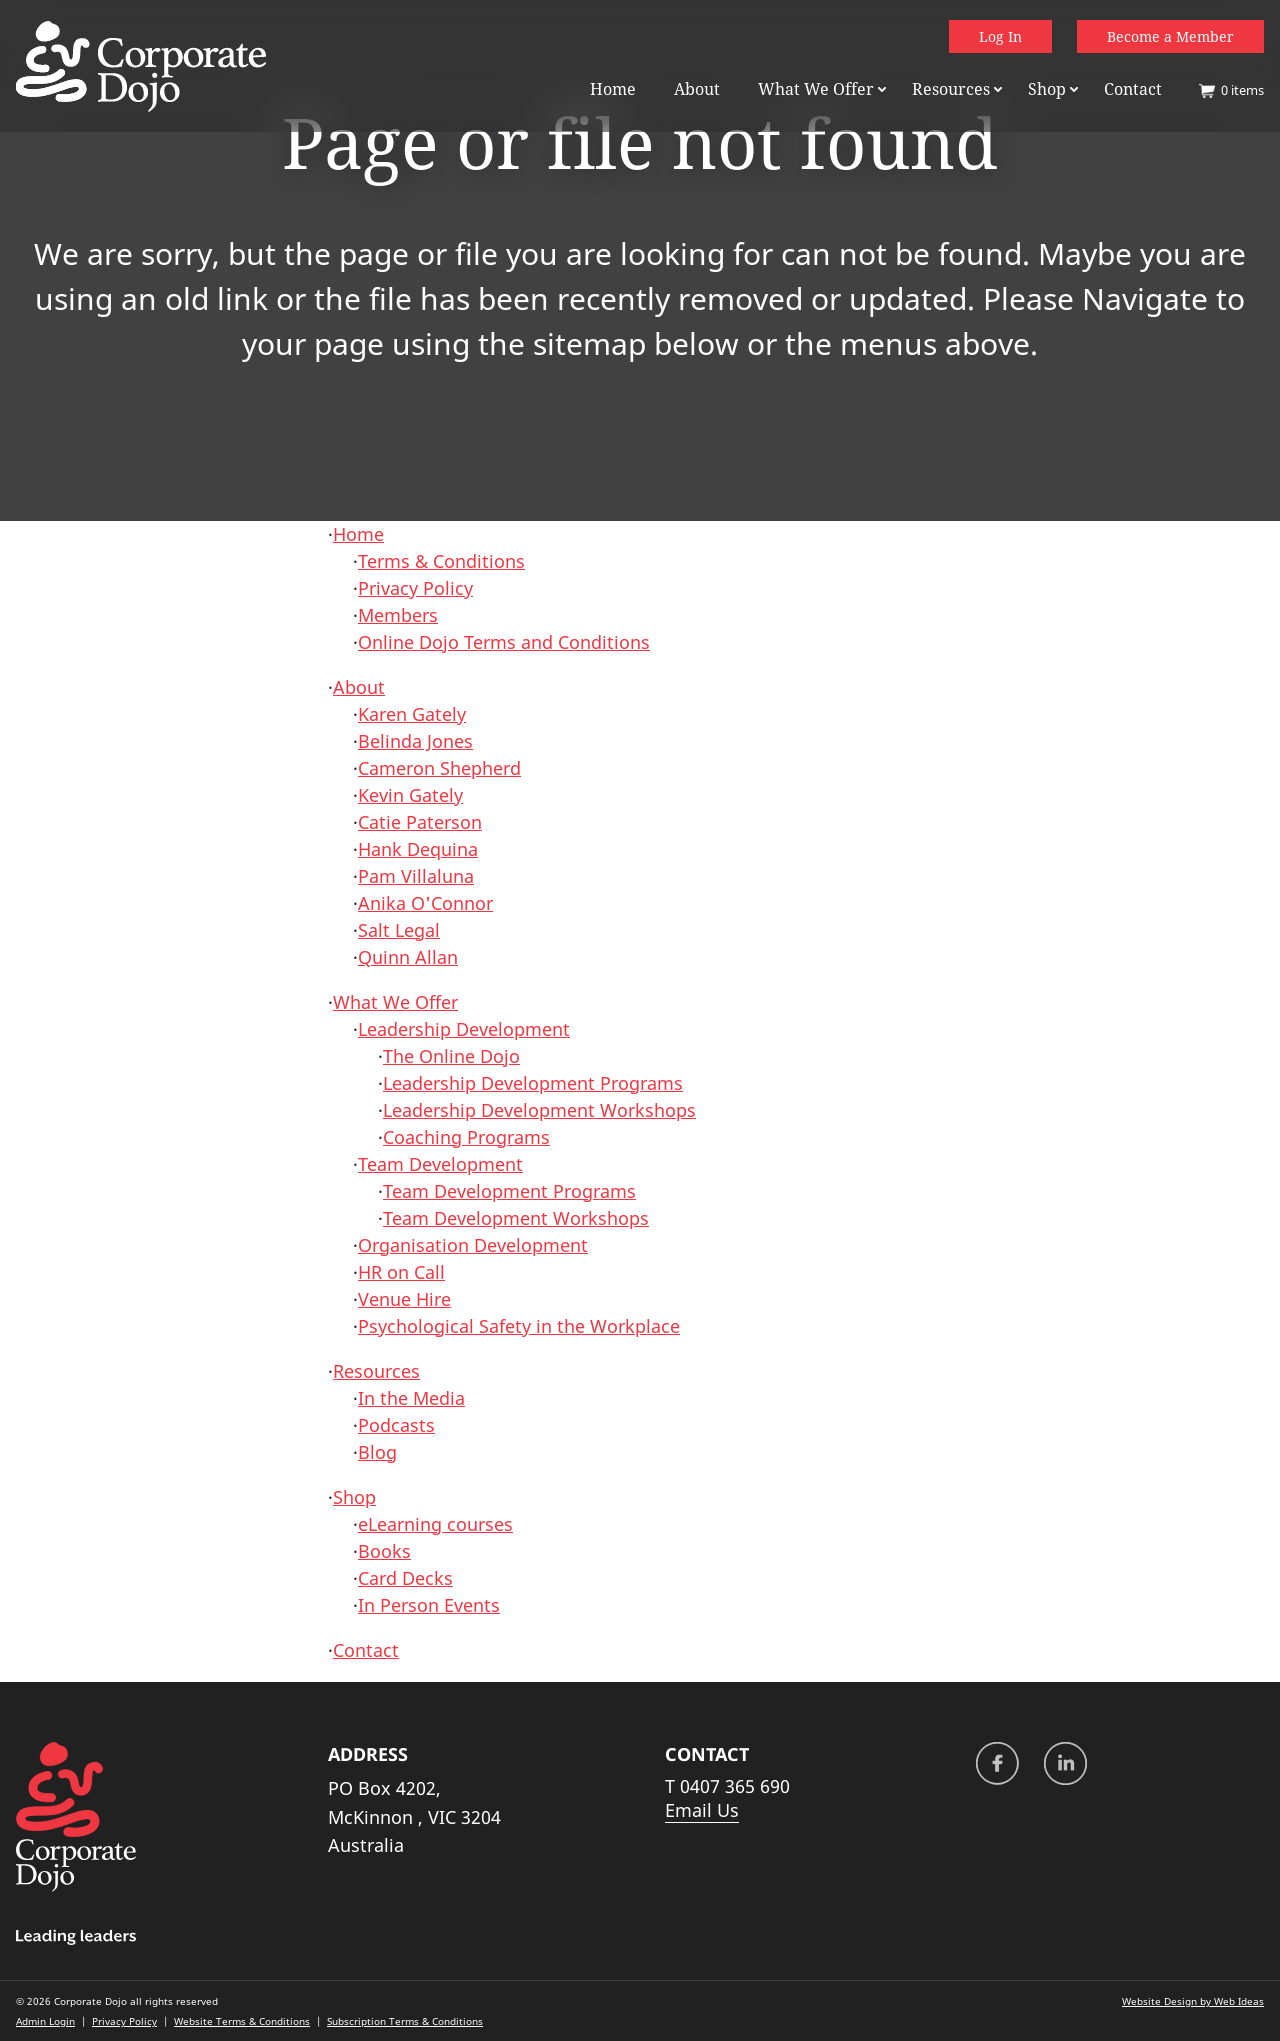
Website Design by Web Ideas (1193, 2001)
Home (613, 89)
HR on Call (401, 1272)
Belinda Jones (415, 741)
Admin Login (45, 2021)
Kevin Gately (410, 795)
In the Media (411, 1398)
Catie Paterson (420, 822)
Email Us (702, 1810)
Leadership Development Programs (533, 1083)
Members (398, 615)
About (697, 89)
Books (384, 1551)
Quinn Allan (408, 957)
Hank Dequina (418, 849)
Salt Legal (399, 930)
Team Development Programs (509, 1191)
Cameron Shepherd (439, 768)
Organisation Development (473, 1245)
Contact (1133, 89)
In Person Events (429, 1605)
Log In (1000, 36)
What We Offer (816, 89)
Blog (377, 1452)
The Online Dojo (451, 1056)
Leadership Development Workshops (539, 1110)
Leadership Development (464, 1029)
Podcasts (396, 1425)
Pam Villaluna (416, 876)
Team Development (440, 1164)
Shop (1047, 89)
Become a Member (1170, 36)
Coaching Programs (466, 1137)
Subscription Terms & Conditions (405, 2021)
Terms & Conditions (441, 561)
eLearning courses (435, 1524)
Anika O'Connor (425, 903)
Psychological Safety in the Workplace (519, 1326)
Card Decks (405, 1578)
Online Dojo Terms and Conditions (504, 642)
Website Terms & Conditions (242, 2021)
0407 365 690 (735, 1786)
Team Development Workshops (516, 1218)
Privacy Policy (415, 588)
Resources (951, 89)
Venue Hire (404, 1299)
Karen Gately (412, 714)
